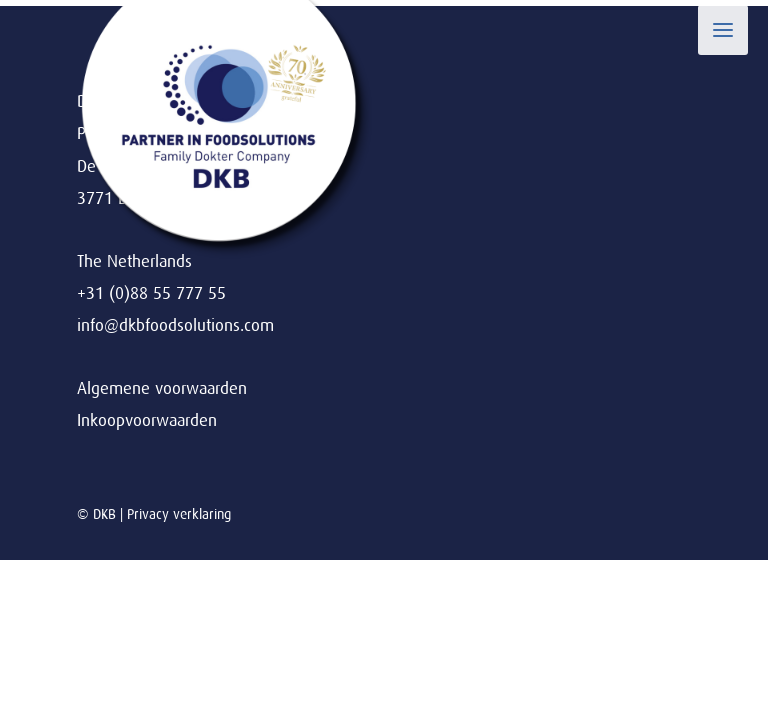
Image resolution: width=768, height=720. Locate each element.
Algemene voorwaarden (162, 388)
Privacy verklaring (179, 514)
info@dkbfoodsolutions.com (175, 325)
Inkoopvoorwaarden (147, 420)
